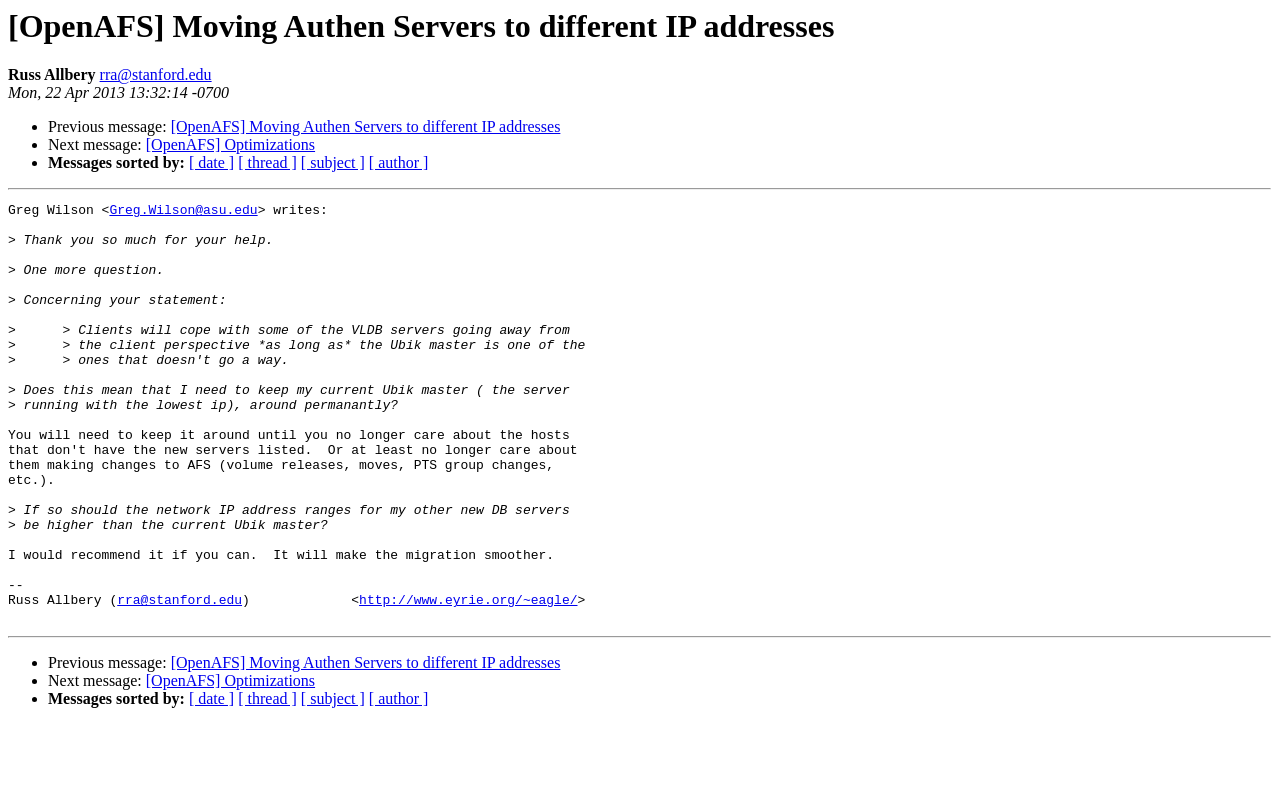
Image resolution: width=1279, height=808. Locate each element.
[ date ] (211, 162)
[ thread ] (267, 162)
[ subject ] (333, 162)
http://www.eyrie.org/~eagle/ (468, 680)
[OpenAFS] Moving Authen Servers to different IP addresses (366, 126)
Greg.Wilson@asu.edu (183, 212)
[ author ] (399, 162)
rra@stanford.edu (156, 74)
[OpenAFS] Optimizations (230, 144)
